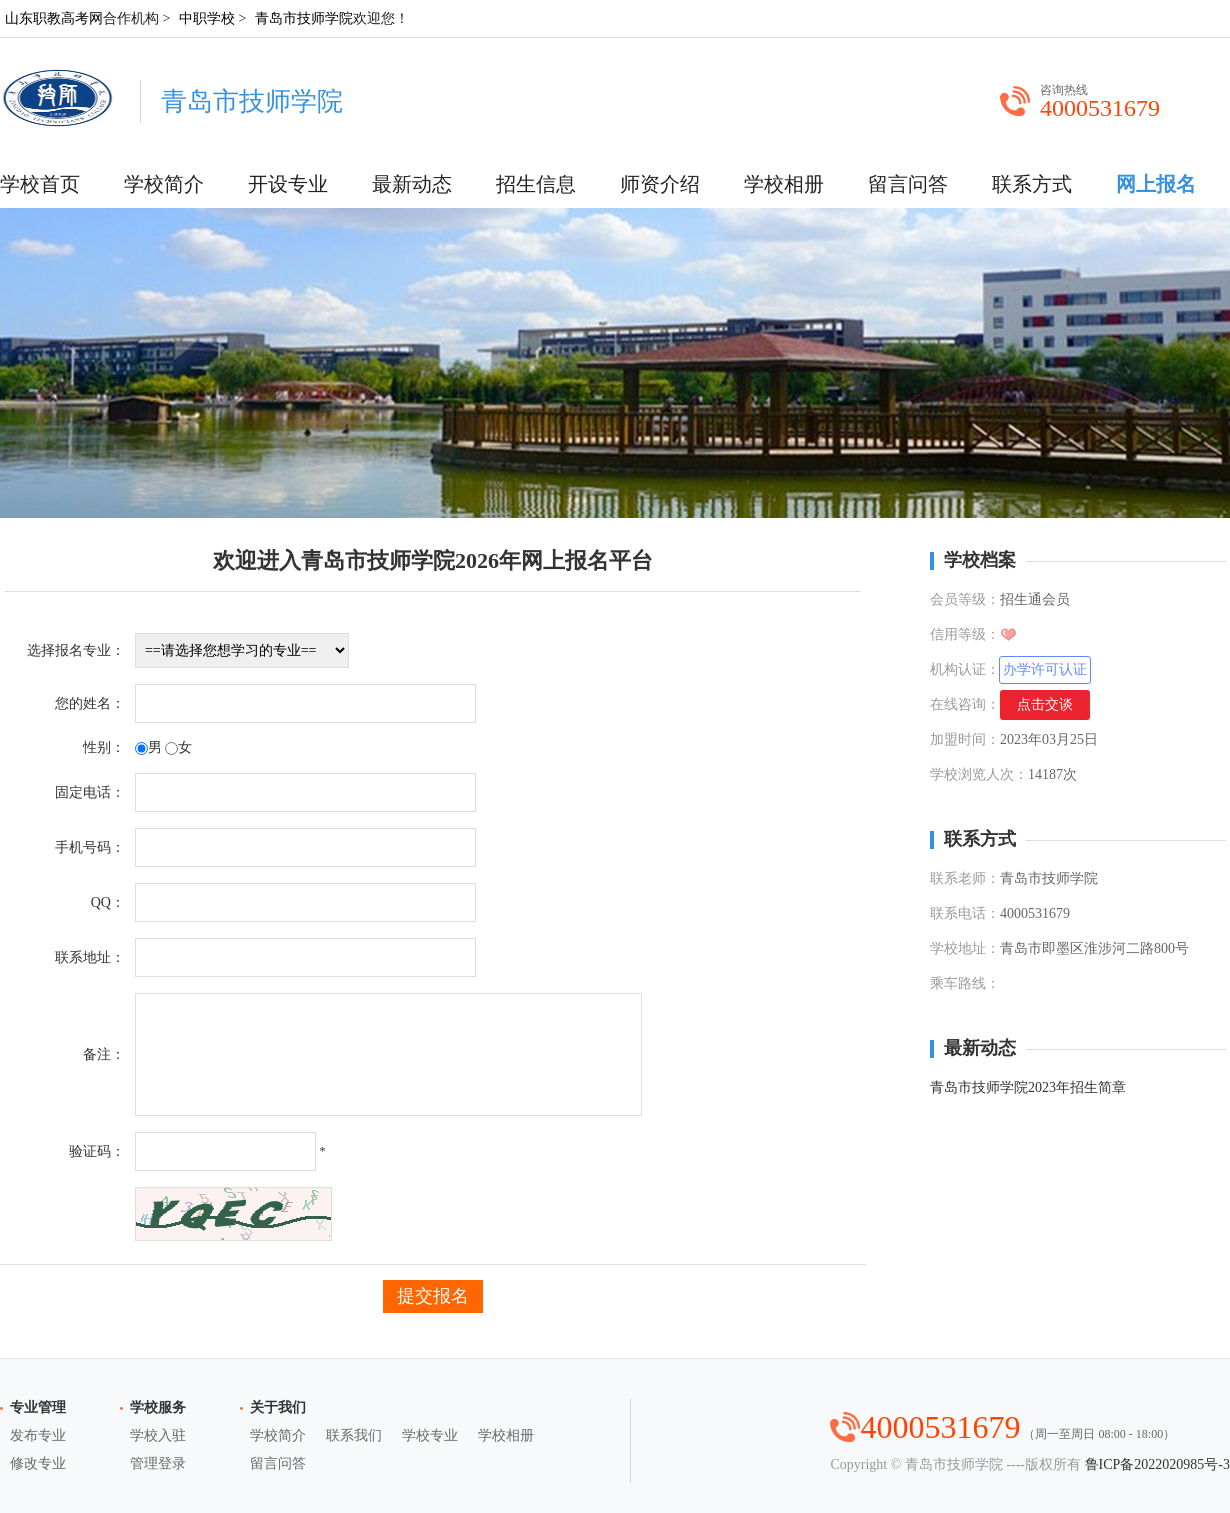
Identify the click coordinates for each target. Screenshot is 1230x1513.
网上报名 (1156, 184)
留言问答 (908, 184)
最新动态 (412, 184)
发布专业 (38, 1435)
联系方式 (1032, 184)
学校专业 (430, 1435)
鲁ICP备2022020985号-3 (1157, 1464)
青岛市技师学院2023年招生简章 (1028, 1087)
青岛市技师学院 (304, 18)
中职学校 (207, 18)
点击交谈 (1045, 704)
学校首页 (40, 184)
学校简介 (164, 184)
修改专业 (38, 1463)
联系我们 (354, 1435)
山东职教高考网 (54, 18)
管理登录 (158, 1463)
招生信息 (536, 184)
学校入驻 (158, 1435)
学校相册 (784, 184)
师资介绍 (660, 184)
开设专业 (288, 184)
